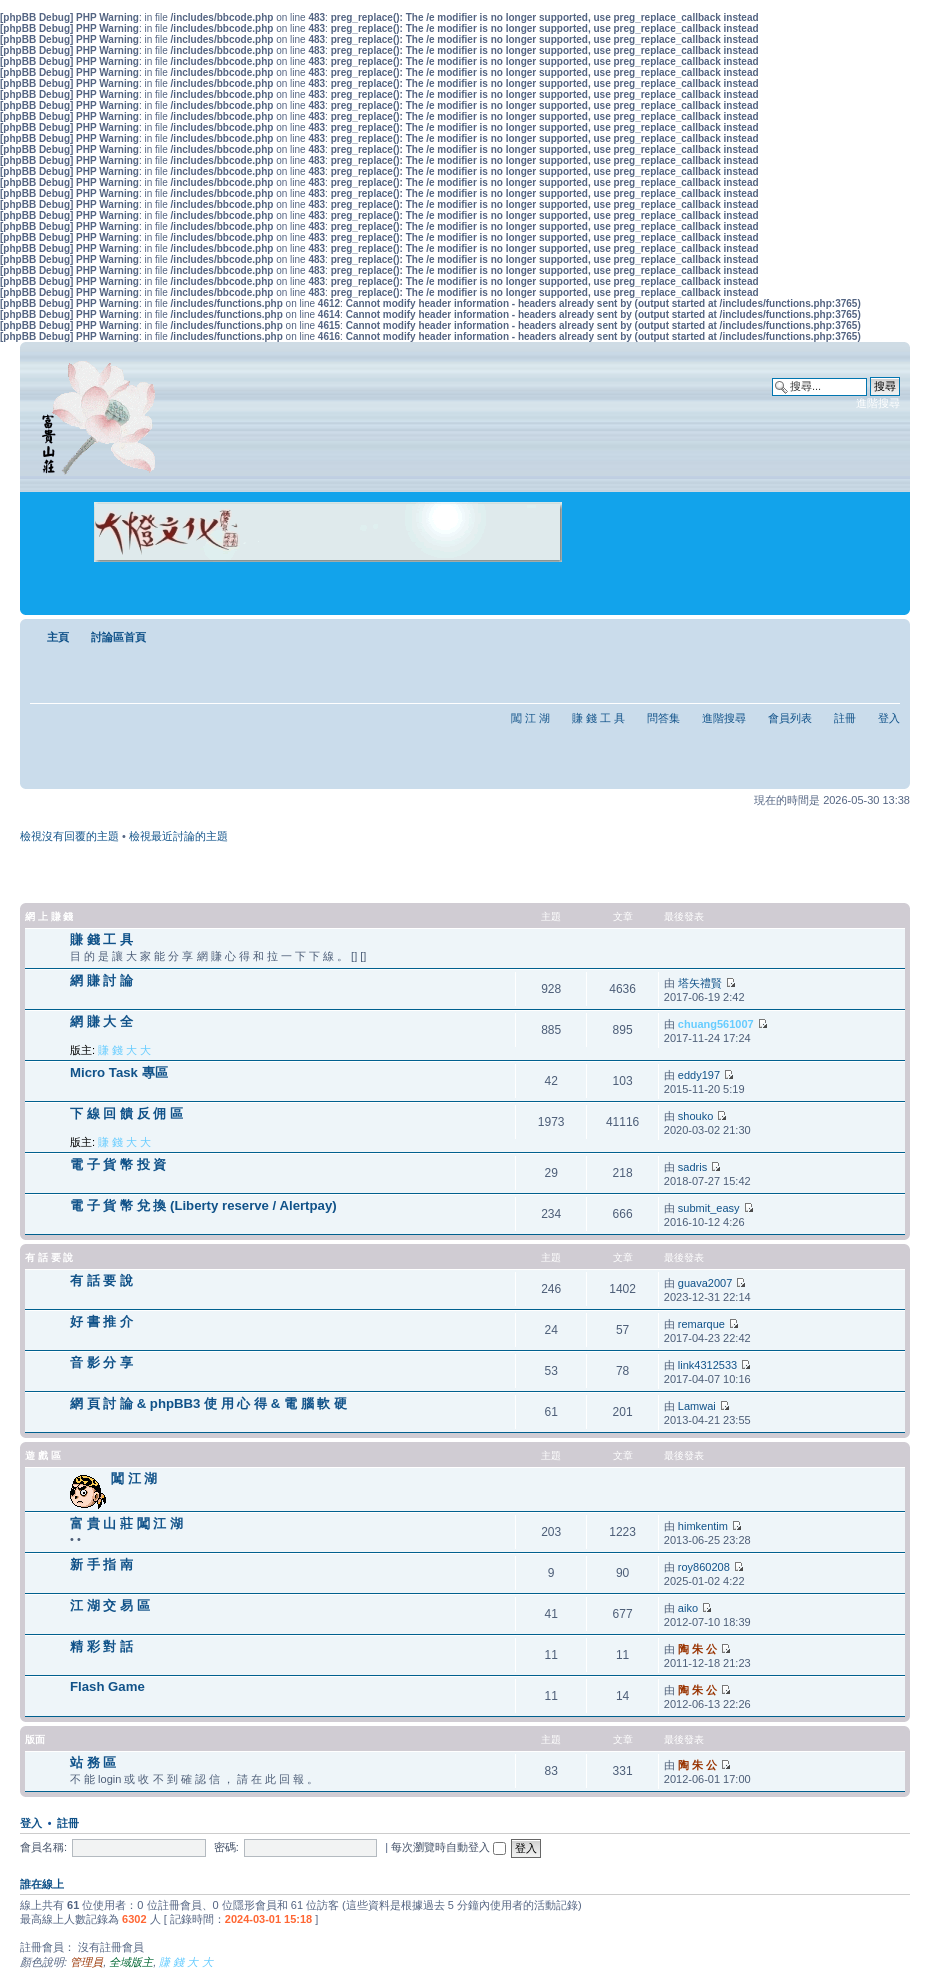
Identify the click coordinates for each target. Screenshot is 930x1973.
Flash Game (107, 1686)
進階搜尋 (878, 403)
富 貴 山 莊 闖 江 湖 (126, 1523)
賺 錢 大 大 (124, 1050)
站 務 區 (93, 1762)
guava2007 (705, 1283)
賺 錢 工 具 (598, 718)
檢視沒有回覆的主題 (69, 836)
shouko (695, 1116)
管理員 (86, 1962)
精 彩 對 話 (101, 1646)
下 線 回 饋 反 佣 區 (126, 1113)
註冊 (845, 718)
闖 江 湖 (530, 718)
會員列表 (790, 718)
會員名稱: (43, 1847)
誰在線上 (42, 1884)
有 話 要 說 (49, 1257)
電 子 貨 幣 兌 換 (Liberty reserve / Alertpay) (203, 1205)
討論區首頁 (118, 637)
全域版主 (131, 1962)
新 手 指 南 (101, 1564)
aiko (688, 1608)
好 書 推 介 (101, 1321)
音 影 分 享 (101, 1362)
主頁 (58, 637)
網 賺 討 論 (101, 980)
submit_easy (709, 1208)
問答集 (663, 718)
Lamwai (697, 1406)
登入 (889, 718)
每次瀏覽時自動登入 (448, 1847)
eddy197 (699, 1075)
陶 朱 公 (697, 1649)
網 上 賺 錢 (49, 916)
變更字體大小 (885, 633)
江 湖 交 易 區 (110, 1605)
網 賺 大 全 (101, 1021)
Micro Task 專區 (119, 1072)
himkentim (703, 1526)
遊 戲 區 (43, 1455)
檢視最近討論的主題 (178, 836)
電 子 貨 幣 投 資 (118, 1164)
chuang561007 (716, 1024)
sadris (692, 1167)
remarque (701, 1324)
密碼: (226, 1847)
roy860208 (704, 1567)
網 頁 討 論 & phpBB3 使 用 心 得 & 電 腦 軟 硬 (208, 1403)
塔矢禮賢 (700, 983)
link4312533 (707, 1365)
